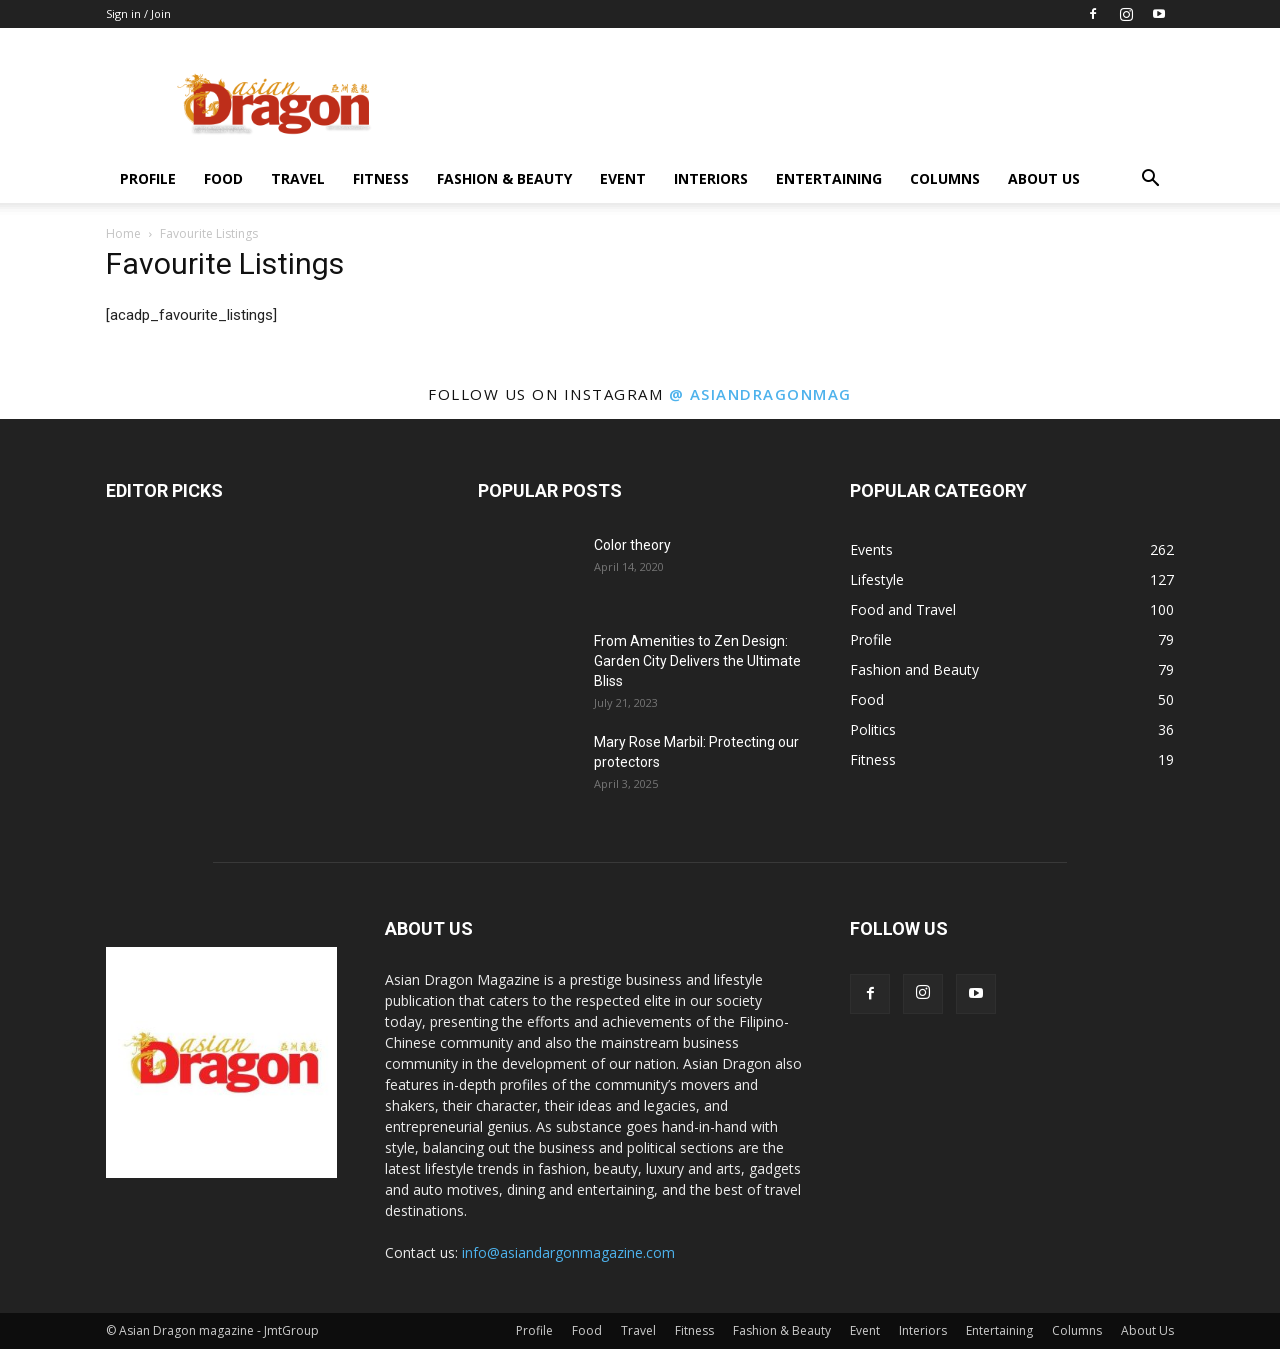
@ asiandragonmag (760, 394)
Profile (148, 178)
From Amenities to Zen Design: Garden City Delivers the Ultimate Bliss (697, 661)
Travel (298, 178)
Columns (945, 178)
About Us (1044, 178)
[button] (1150, 180)
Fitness (381, 178)
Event (623, 178)
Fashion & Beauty (504, 178)
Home (123, 233)
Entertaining (829, 178)
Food (223, 178)
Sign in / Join (138, 13)
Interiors (711, 178)
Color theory (632, 545)
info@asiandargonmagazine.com (568, 1252)
